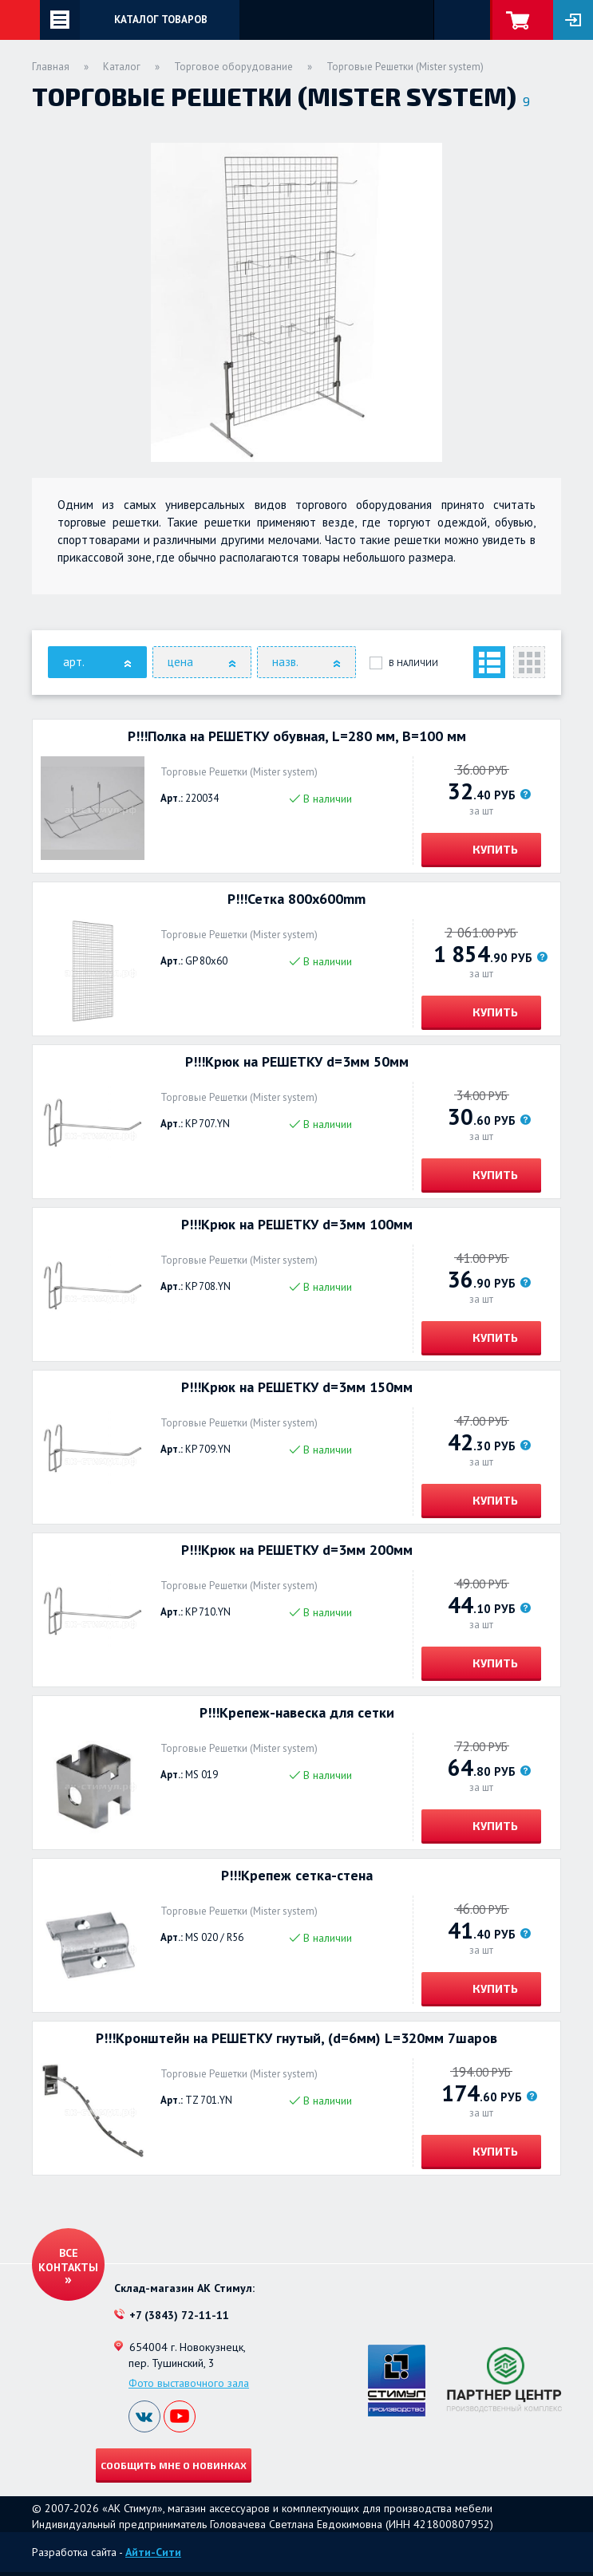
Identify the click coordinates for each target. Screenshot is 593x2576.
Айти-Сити (153, 2552)
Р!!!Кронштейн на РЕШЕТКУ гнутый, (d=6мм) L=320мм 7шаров (296, 2038)
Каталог (121, 66)
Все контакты (68, 2260)
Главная (50, 66)
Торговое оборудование (233, 66)
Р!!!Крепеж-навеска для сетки (297, 1713)
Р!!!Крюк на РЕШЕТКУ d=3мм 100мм (297, 1224)
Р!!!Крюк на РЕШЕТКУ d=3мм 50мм (297, 1062)
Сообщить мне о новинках (174, 2465)
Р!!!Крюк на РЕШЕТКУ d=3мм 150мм (297, 1387)
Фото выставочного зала (188, 2383)
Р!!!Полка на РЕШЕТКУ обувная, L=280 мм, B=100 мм (297, 736)
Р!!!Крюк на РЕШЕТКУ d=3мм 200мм (297, 1550)
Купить (494, 849)
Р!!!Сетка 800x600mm (296, 899)
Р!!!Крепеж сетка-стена (297, 1875)
